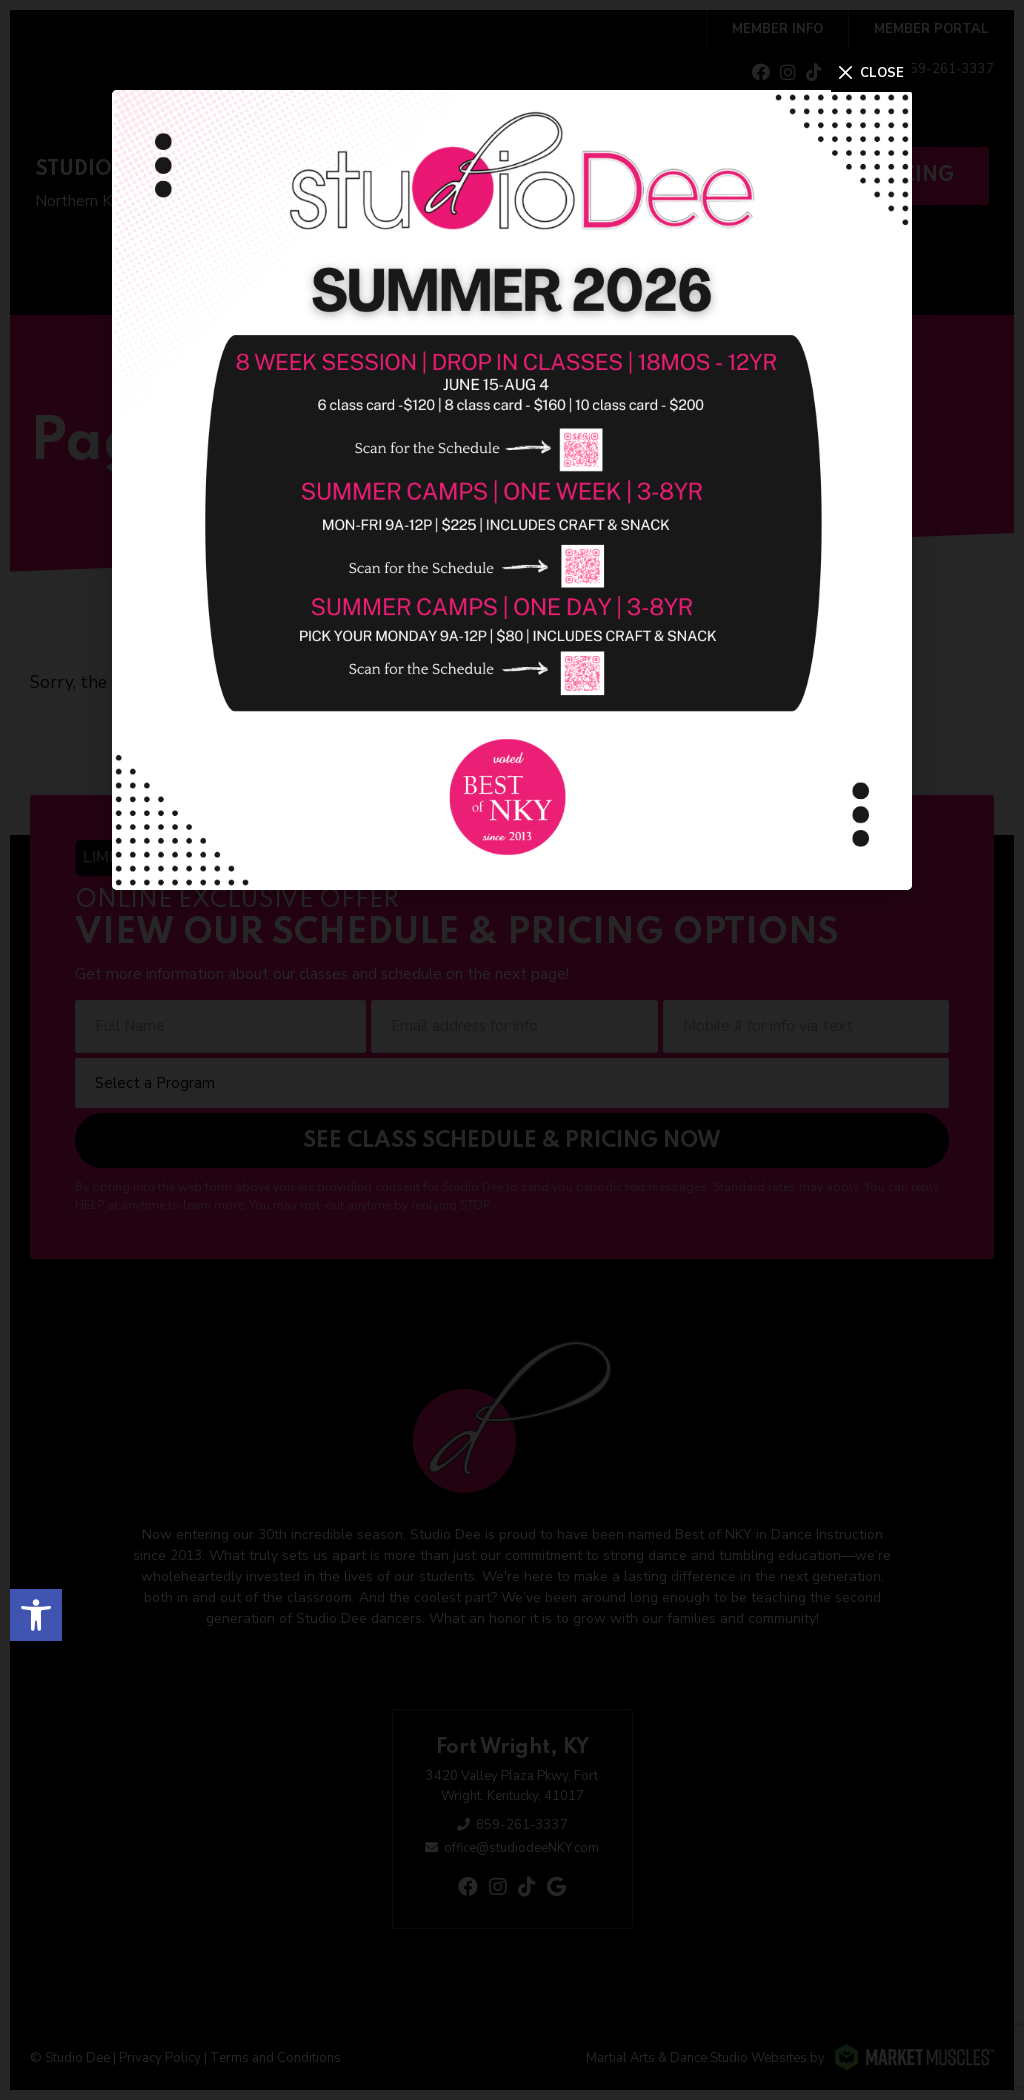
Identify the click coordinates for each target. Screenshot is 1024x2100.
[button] (36, 1615)
